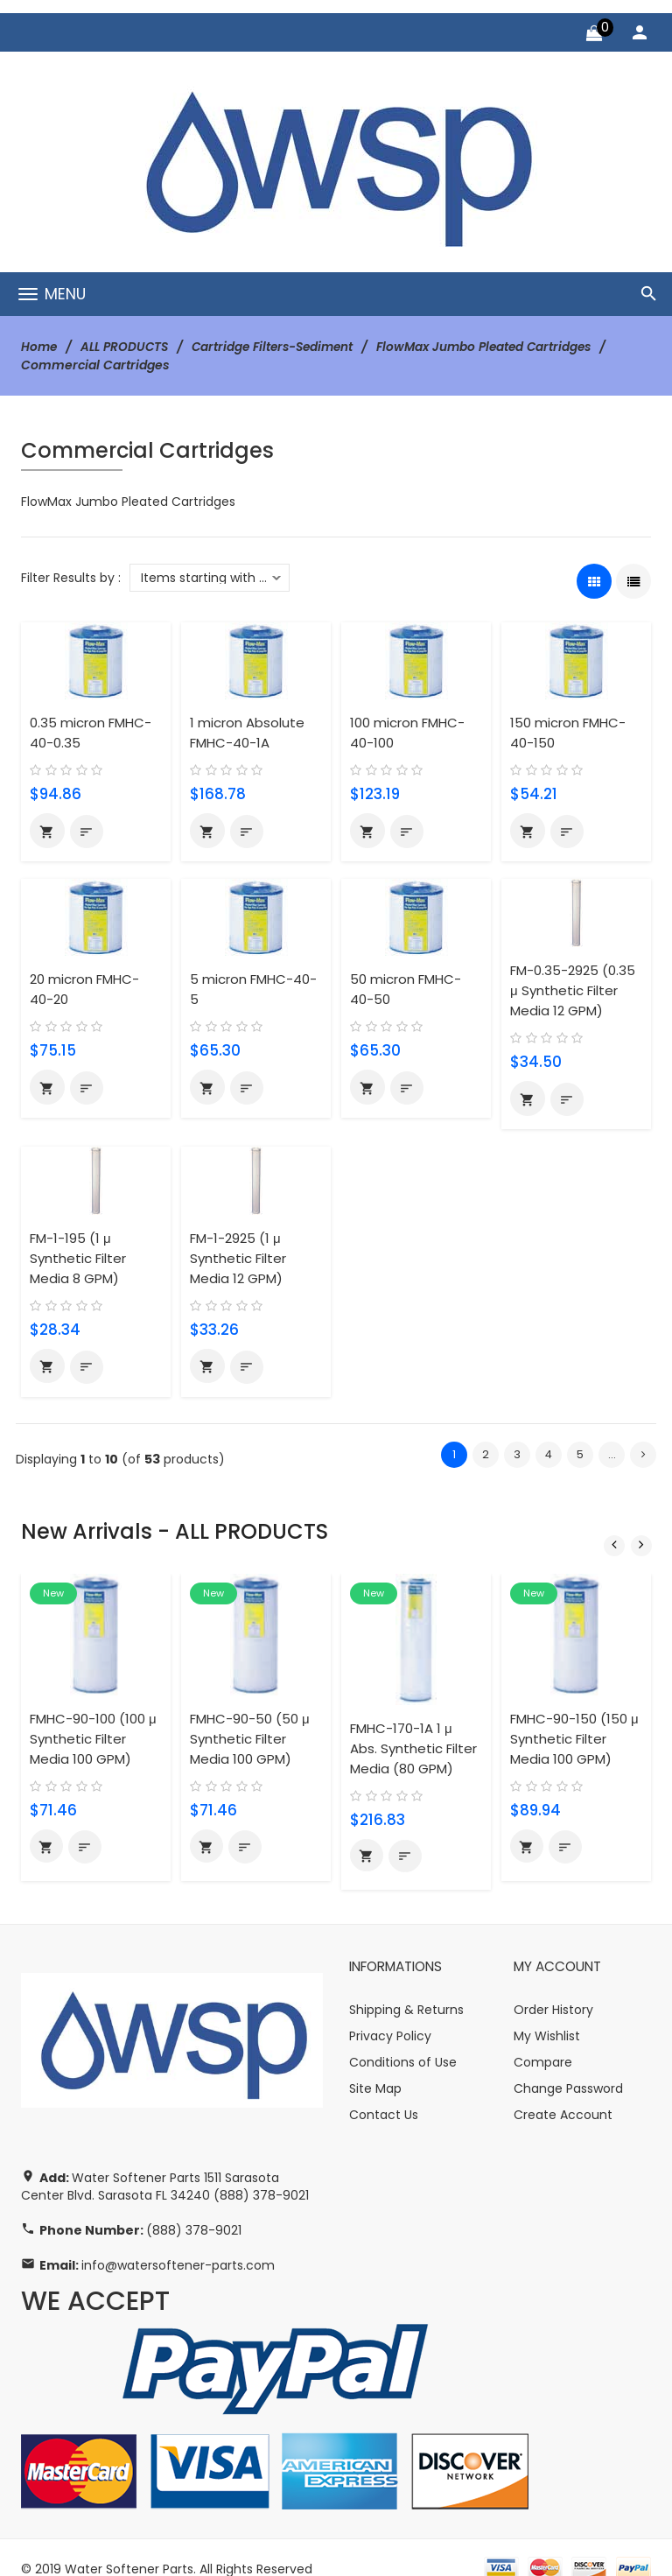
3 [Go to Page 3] (517, 1454)
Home (40, 346)
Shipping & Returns (406, 1988)
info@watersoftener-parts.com (178, 2242)
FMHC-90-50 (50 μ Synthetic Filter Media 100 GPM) (250, 1724)
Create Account (563, 2093)
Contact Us (383, 2093)
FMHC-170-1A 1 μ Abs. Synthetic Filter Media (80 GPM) (414, 1725)
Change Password (568, 2066)
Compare (543, 2040)
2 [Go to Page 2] (485, 1454)
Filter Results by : (71, 577)
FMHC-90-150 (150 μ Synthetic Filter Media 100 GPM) (574, 1724)
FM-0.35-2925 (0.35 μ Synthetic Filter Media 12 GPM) (573, 990)
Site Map (375, 2066)
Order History (553, 1988)
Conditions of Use (403, 2040)
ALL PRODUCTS (127, 346)
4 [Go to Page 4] (549, 1454)
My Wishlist (547, 2014)
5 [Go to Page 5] (580, 1454)
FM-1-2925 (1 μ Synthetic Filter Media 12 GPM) (238, 1258)
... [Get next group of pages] (612, 1454)
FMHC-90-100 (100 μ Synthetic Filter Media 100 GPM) (93, 1724)
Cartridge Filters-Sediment (280, 346)
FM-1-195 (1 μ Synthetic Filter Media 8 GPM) (78, 1258)
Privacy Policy (390, 2014)
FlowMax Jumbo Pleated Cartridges (499, 346)
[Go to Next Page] (643, 1455)
